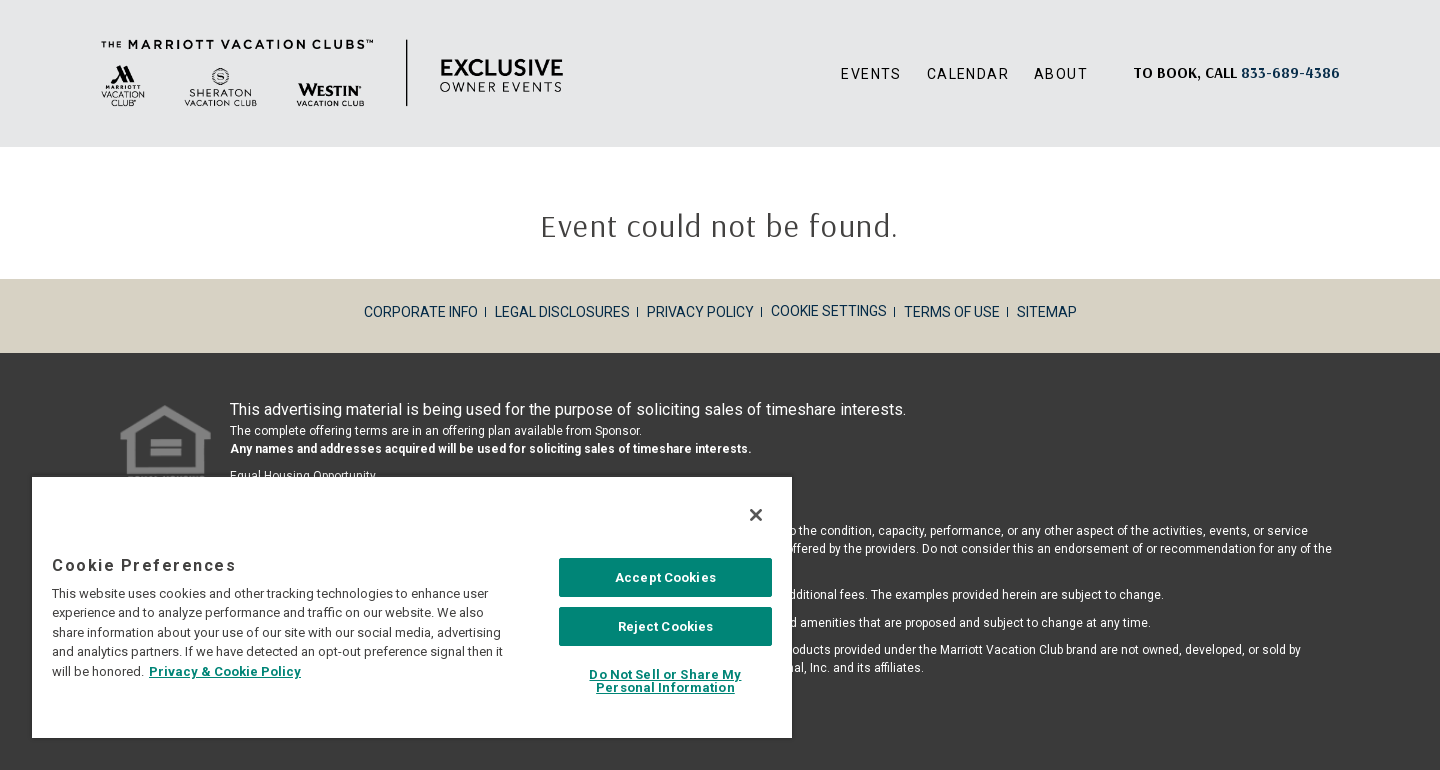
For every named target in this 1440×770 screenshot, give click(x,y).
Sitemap (1047, 312)
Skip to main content (0, 0)
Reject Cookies (666, 626)
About (1061, 74)
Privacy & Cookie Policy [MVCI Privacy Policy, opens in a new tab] (225, 671)
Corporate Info (421, 312)
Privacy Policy (700, 312)
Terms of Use (952, 312)
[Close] (756, 515)
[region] (412, 606)
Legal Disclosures (562, 312)
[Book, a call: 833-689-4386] (1290, 72)
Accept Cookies (665, 577)
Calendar (968, 74)
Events (871, 74)
